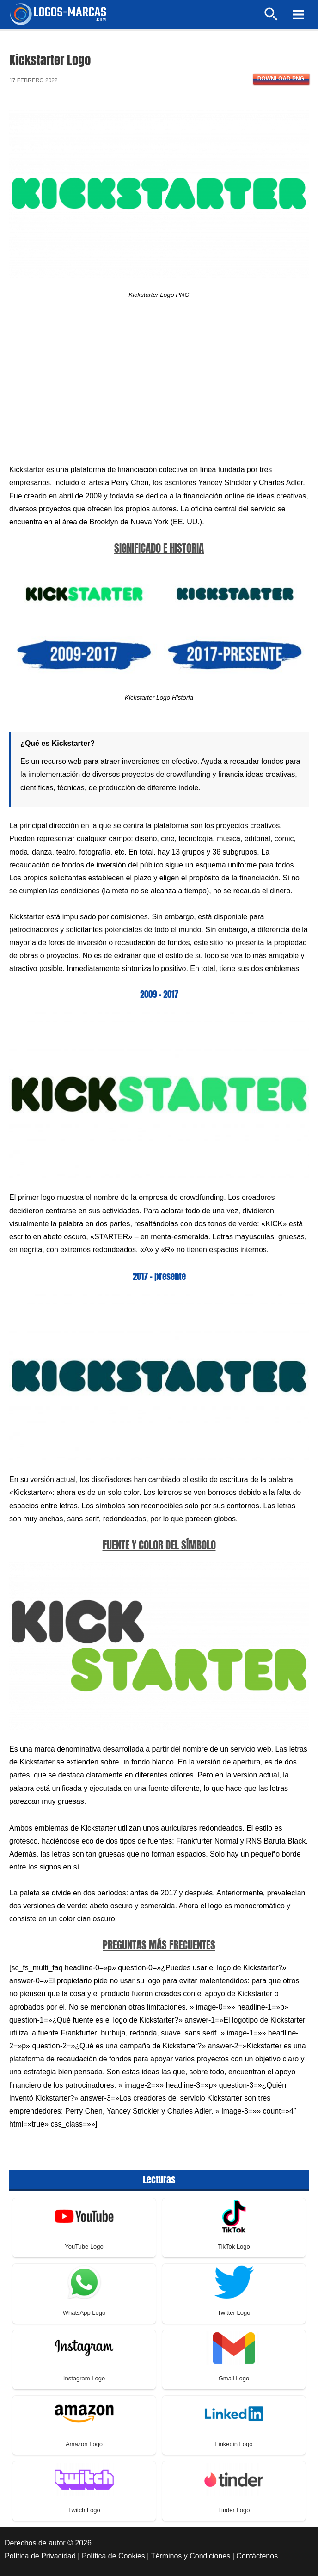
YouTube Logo (84, 2246)
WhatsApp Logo (84, 2312)
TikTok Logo (234, 2246)
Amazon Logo (84, 2444)
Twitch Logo (84, 2510)
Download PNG (280, 78)
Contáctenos (257, 2556)
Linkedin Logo (234, 2444)
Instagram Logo (84, 2378)
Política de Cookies (113, 2556)
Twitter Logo (234, 2312)
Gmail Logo (234, 2378)
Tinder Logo (234, 2510)
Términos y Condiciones (191, 2556)
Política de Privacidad (40, 2556)
